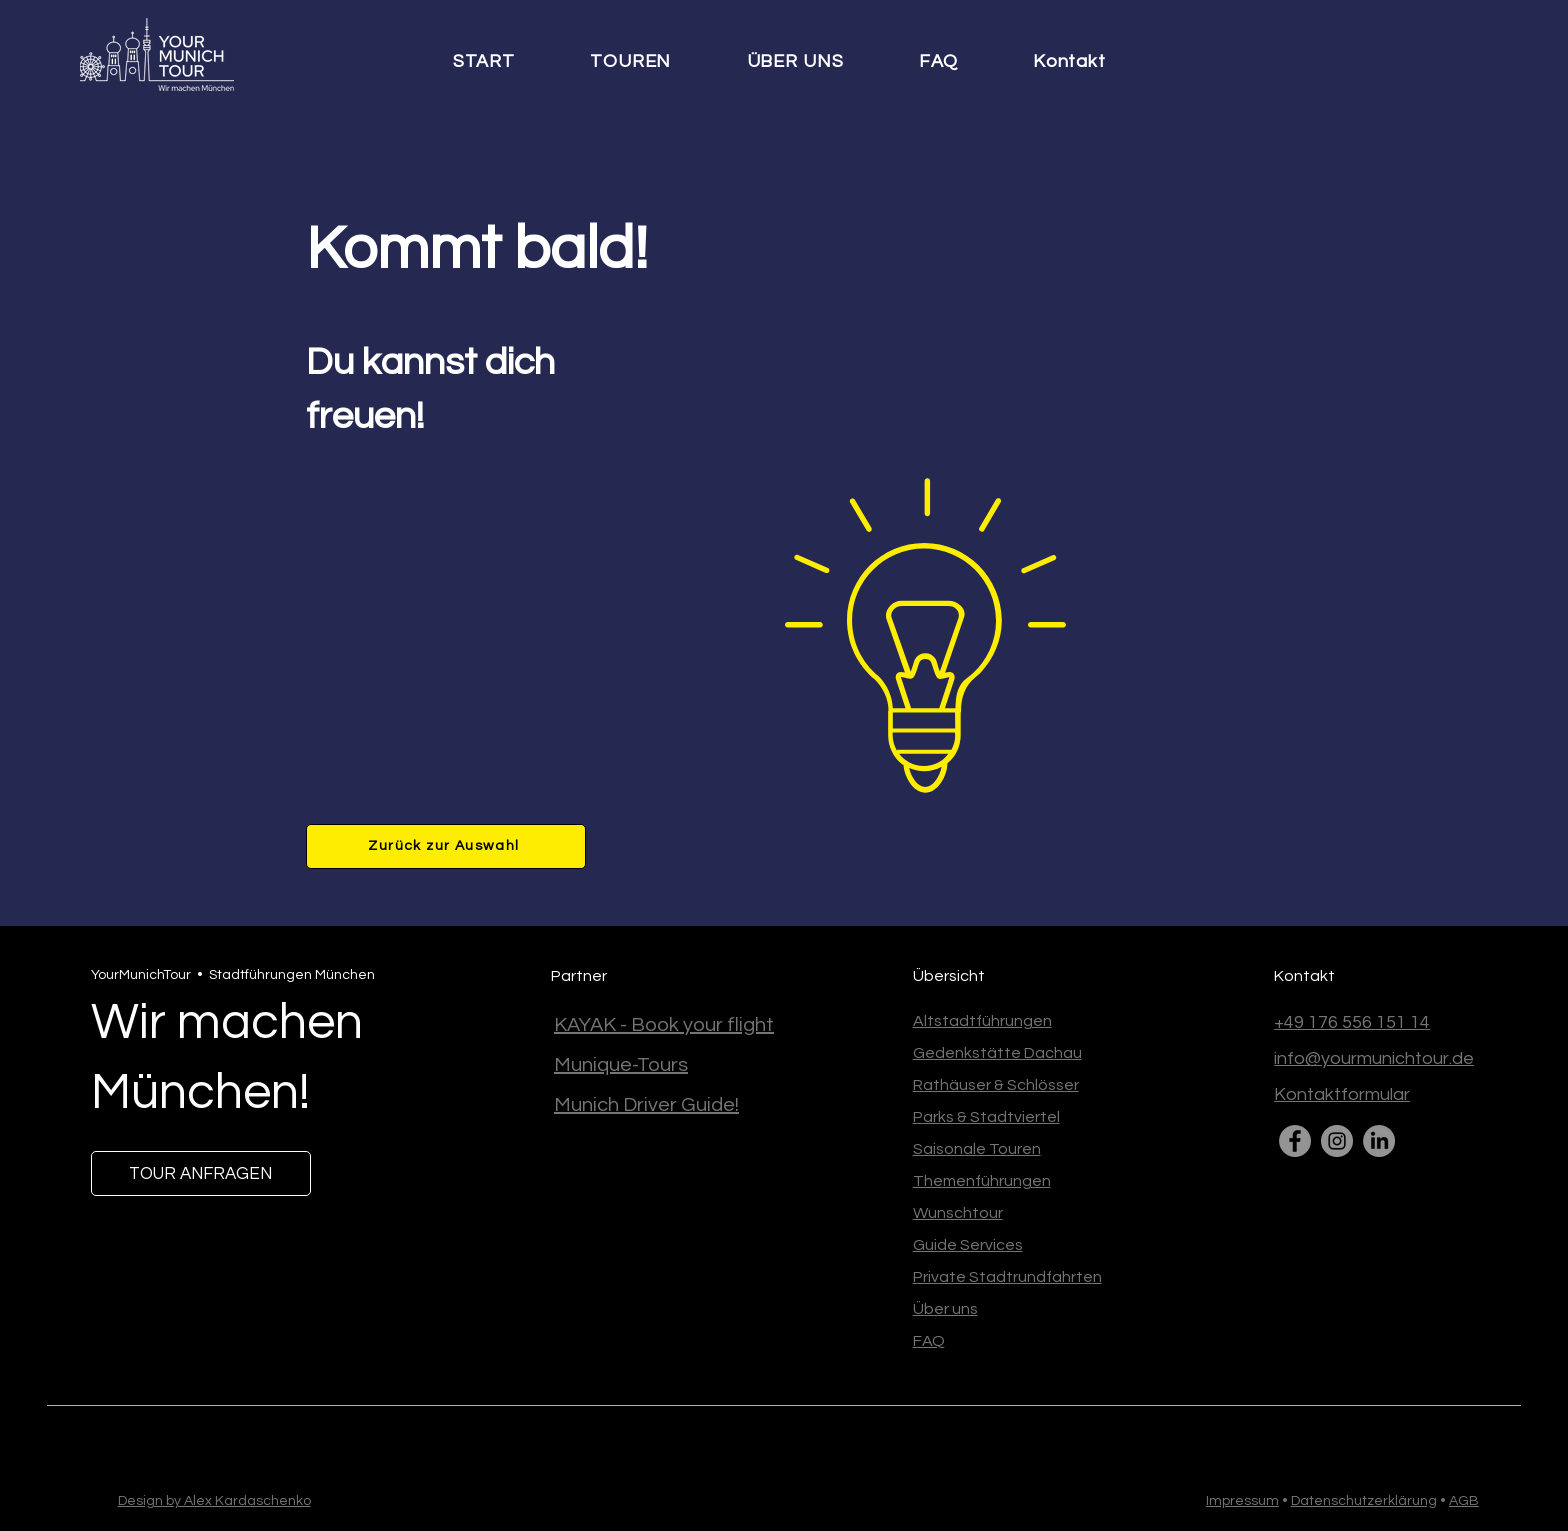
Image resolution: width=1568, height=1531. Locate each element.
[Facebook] (1295, 1141)
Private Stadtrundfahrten (1007, 1277)
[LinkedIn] (1379, 1141)
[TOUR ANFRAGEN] (201, 1173)
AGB (1464, 1501)
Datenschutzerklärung (1364, 1501)
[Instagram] (1337, 1141)
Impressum (1242, 1501)
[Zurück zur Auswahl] (446, 846)
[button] (650, 62)
